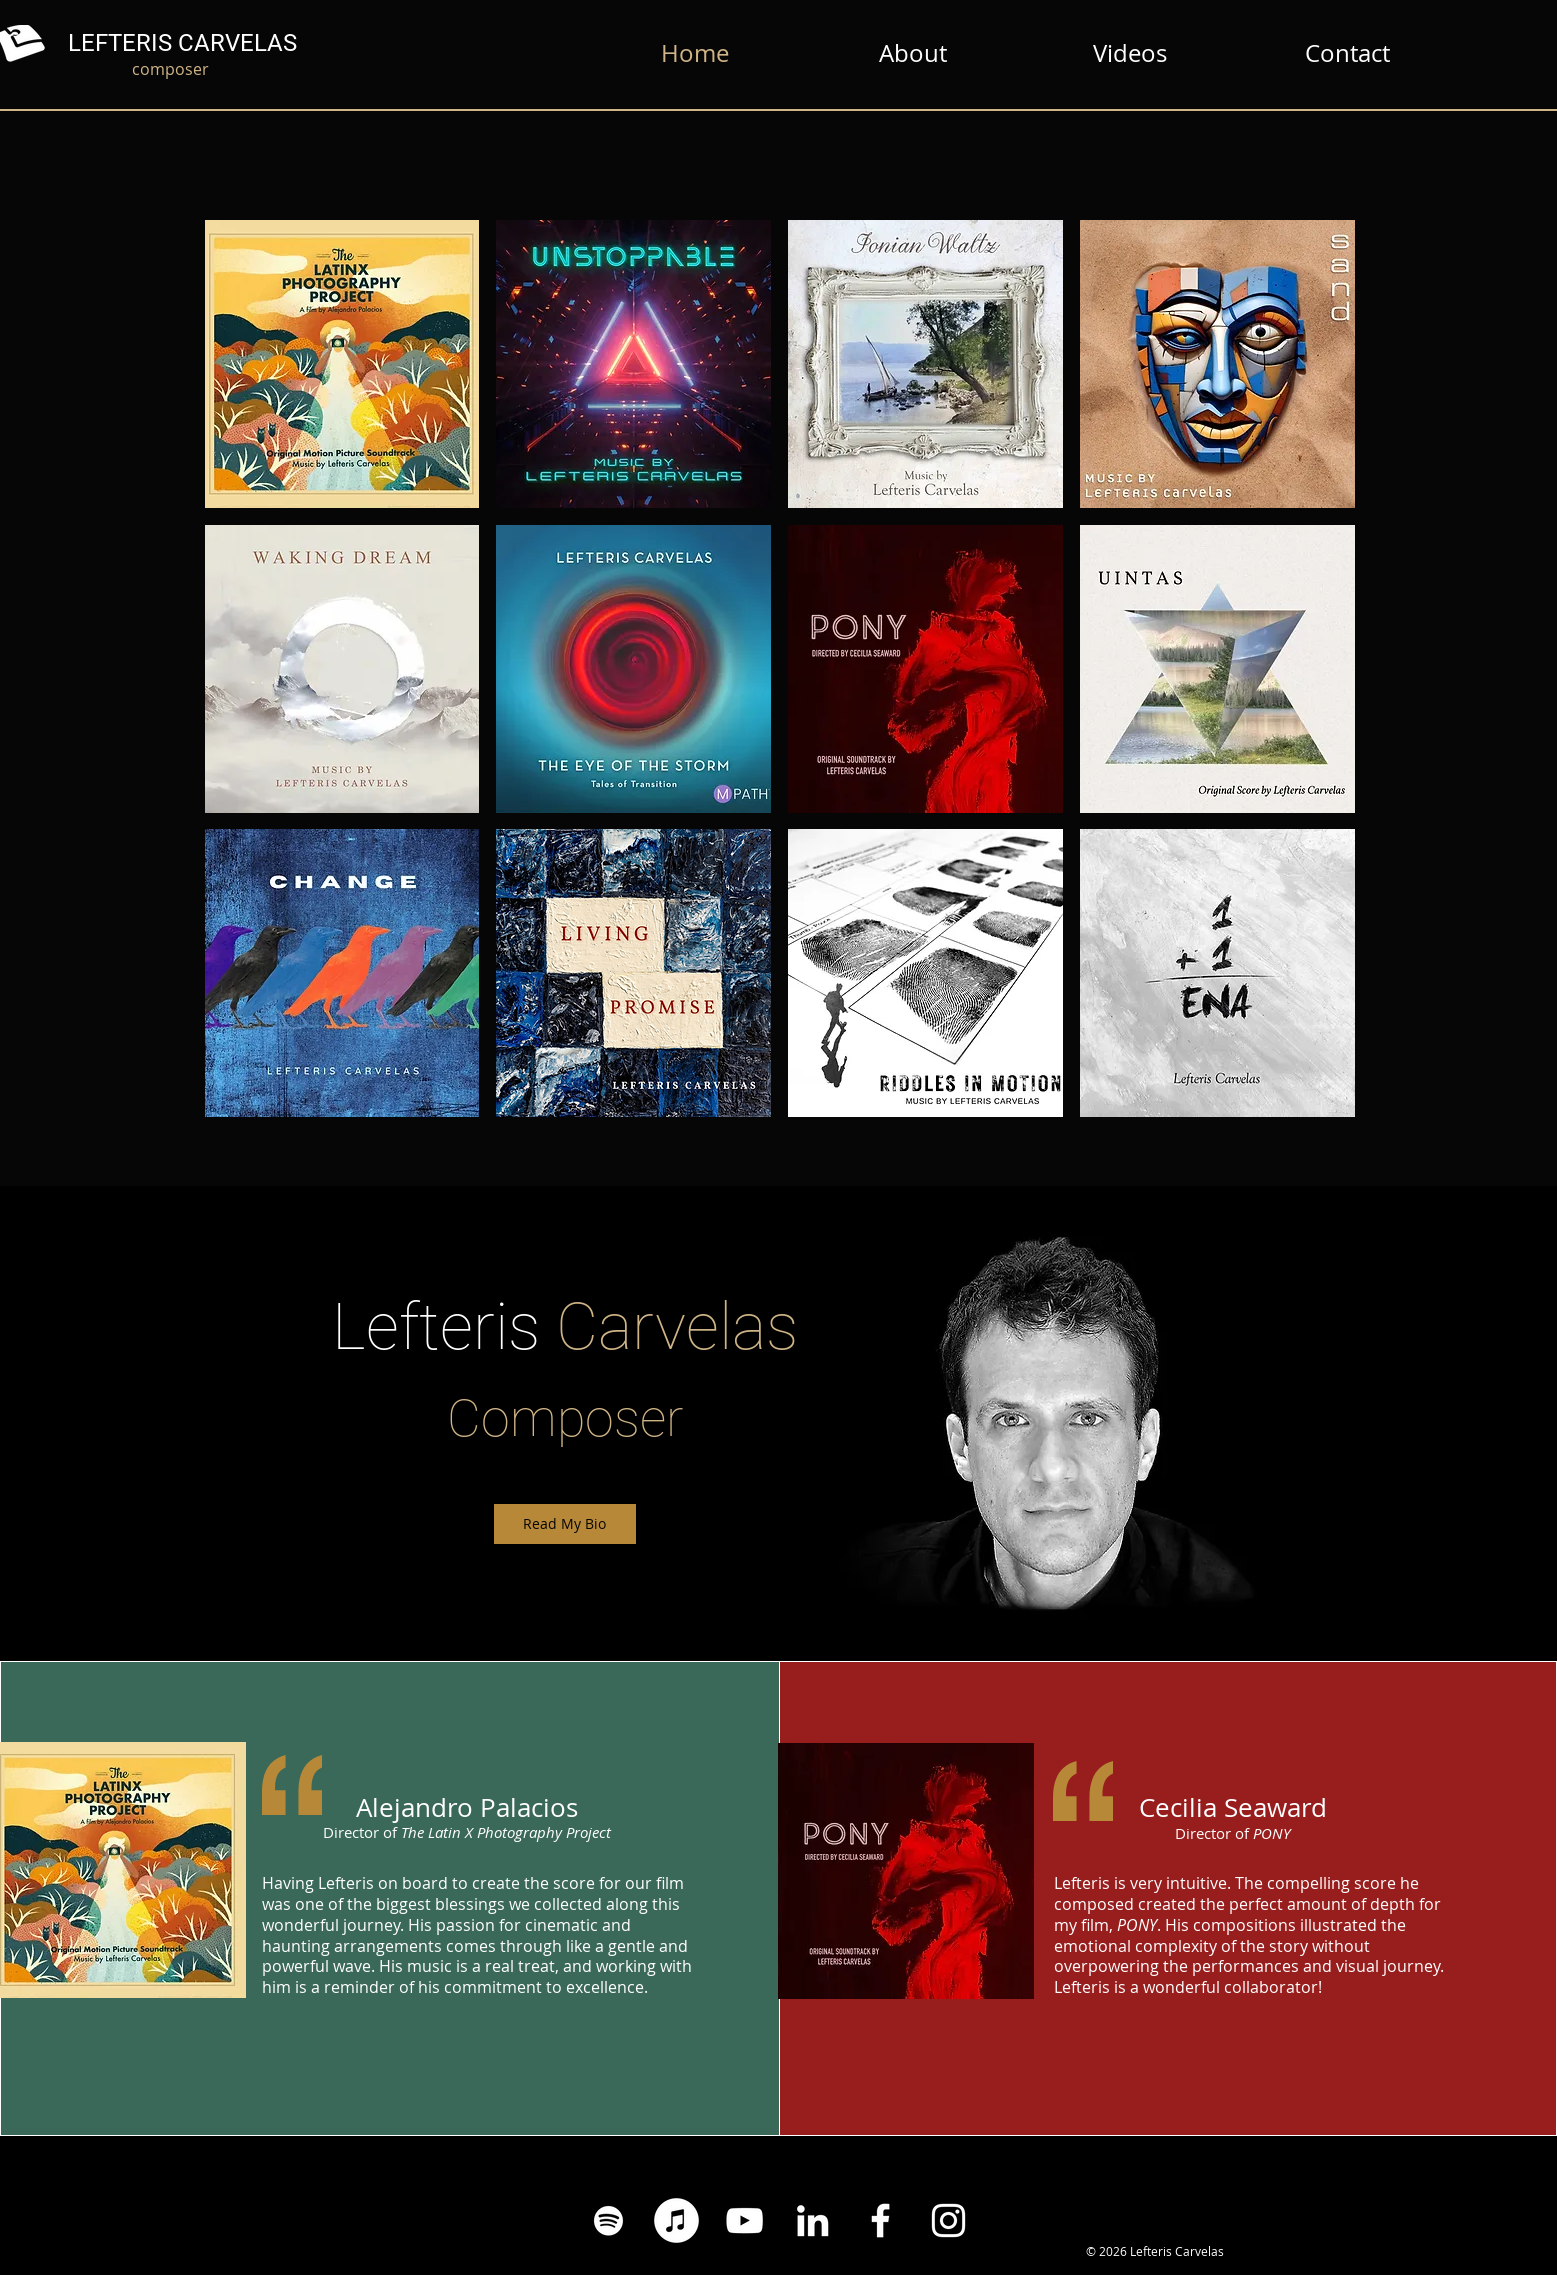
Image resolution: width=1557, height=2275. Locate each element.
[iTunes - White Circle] (676, 2220)
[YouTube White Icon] (744, 2220)
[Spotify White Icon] (608, 2220)
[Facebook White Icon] (880, 2220)
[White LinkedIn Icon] (812, 2220)
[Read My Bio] (565, 1524)
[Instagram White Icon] (948, 2220)
